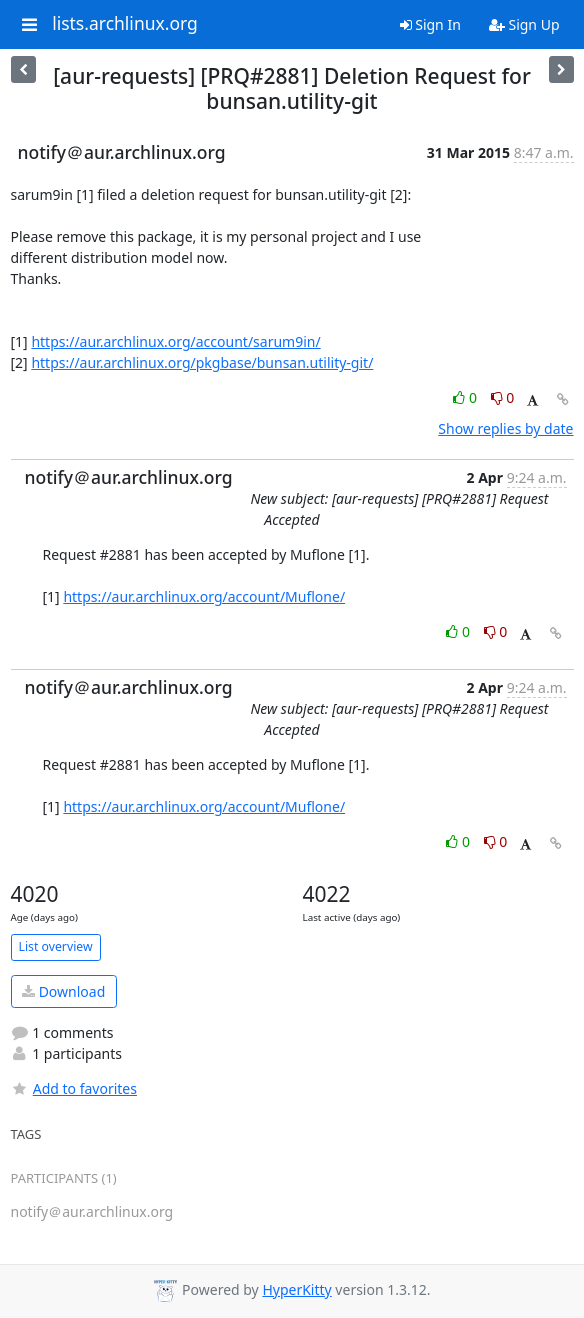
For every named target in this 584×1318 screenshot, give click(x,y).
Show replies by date (505, 428)
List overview (56, 946)
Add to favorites (74, 1088)
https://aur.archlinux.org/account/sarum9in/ (175, 341)
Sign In (430, 24)
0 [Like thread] (466, 397)
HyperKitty (296, 1289)
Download (63, 991)
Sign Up (524, 24)
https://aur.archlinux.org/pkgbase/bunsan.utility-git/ (202, 362)
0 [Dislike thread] (503, 397)
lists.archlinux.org (125, 24)
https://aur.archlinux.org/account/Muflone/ (204, 596)
